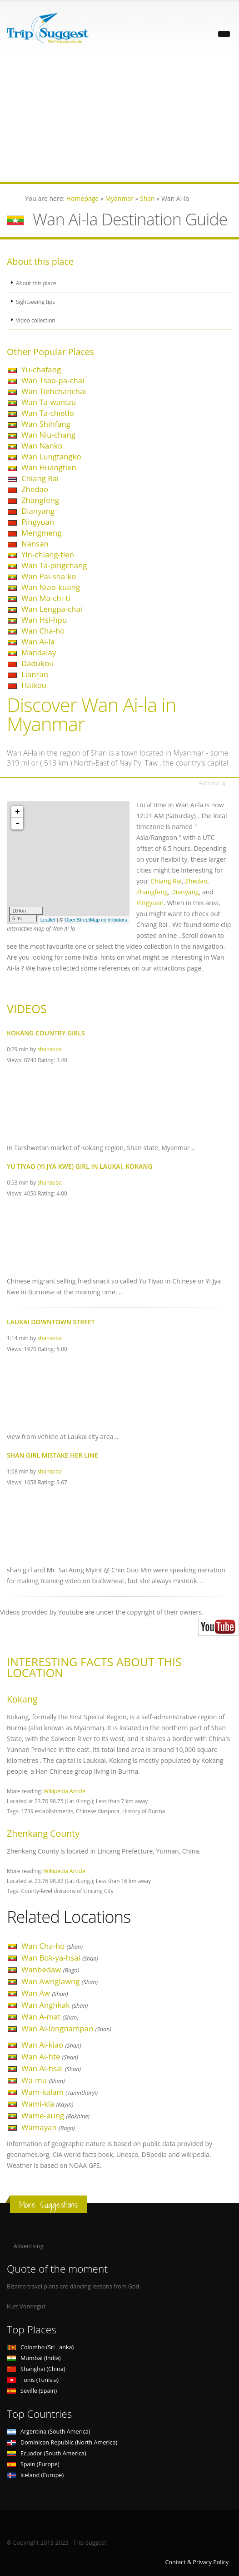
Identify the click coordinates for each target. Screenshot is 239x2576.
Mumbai (33, 2358)
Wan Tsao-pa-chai (52, 380)
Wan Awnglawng (59, 1981)
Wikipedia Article (64, 1791)
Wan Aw (44, 1993)
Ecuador (46, 2453)
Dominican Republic (62, 2442)
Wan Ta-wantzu (48, 402)
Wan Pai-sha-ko (48, 576)
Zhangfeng (40, 500)
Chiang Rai (40, 478)
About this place (37, 283)
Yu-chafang (41, 369)
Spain (33, 2464)
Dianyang (38, 511)
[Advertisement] (119, 118)
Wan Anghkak (54, 2005)
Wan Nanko (42, 445)
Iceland (35, 2475)
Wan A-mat (50, 2016)
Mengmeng (41, 532)
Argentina (48, 2431)
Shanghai (36, 2369)
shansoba (49, 1049)
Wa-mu (43, 2080)
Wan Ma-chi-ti (45, 598)
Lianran (34, 674)
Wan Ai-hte (49, 2056)
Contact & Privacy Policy (197, 2562)
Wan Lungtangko (51, 456)
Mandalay (38, 652)
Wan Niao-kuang (50, 587)
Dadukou (37, 663)
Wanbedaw (50, 1969)
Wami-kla (47, 2103)
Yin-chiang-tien (47, 554)
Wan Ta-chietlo (47, 413)
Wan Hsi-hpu (44, 620)
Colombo (40, 2347)
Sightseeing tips (37, 301)
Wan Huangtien (48, 467)
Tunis (33, 2380)
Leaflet (47, 919)
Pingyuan (37, 522)
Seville (32, 2391)
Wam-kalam (59, 2092)
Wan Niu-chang (48, 434)
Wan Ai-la (38, 641)
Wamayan (48, 2127)
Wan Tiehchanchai (53, 391)
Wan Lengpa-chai (51, 609)
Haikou (33, 685)
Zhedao (34, 489)
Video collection (37, 320)
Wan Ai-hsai (51, 2068)
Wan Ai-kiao (51, 2044)
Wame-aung (55, 2115)
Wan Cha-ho (43, 630)
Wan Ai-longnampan (66, 2028)
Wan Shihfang (45, 424)
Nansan (35, 543)
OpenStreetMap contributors (96, 919)
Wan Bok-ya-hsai (59, 1957)
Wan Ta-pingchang (54, 565)
